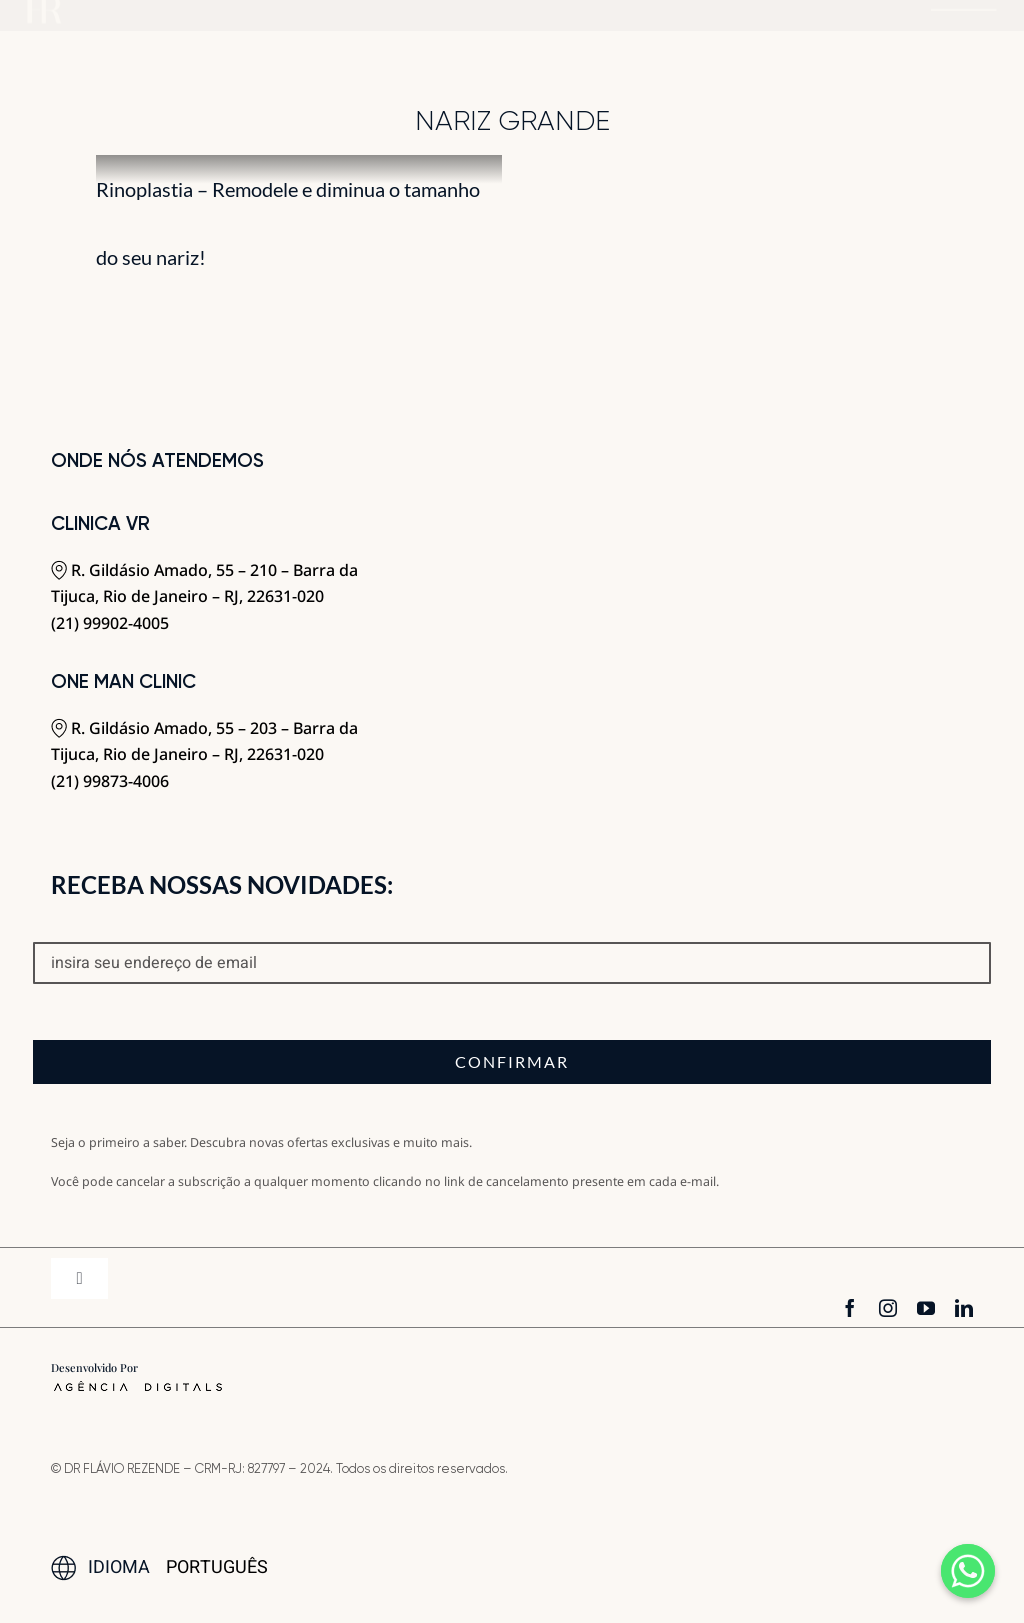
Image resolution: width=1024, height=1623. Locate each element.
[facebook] (850, 1308)
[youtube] (926, 1308)
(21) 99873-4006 (110, 781)
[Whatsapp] (968, 1571)
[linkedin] (964, 1308)
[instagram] (888, 1308)
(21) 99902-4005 (110, 623)
